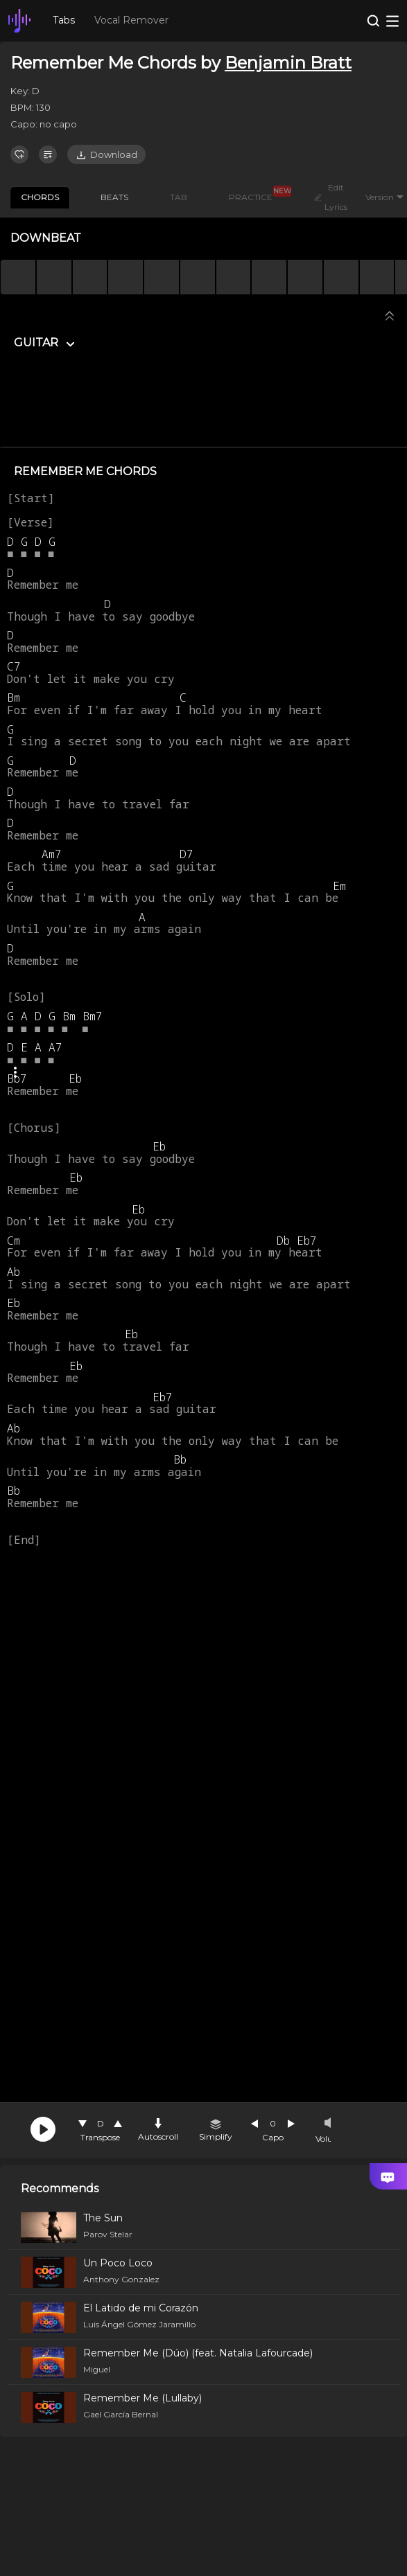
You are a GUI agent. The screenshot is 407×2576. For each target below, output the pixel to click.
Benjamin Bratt (288, 63)
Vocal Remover (131, 20)
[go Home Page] (19, 21)
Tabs (64, 20)
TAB (178, 197)
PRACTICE (256, 194)
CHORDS (40, 197)
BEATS (114, 197)
